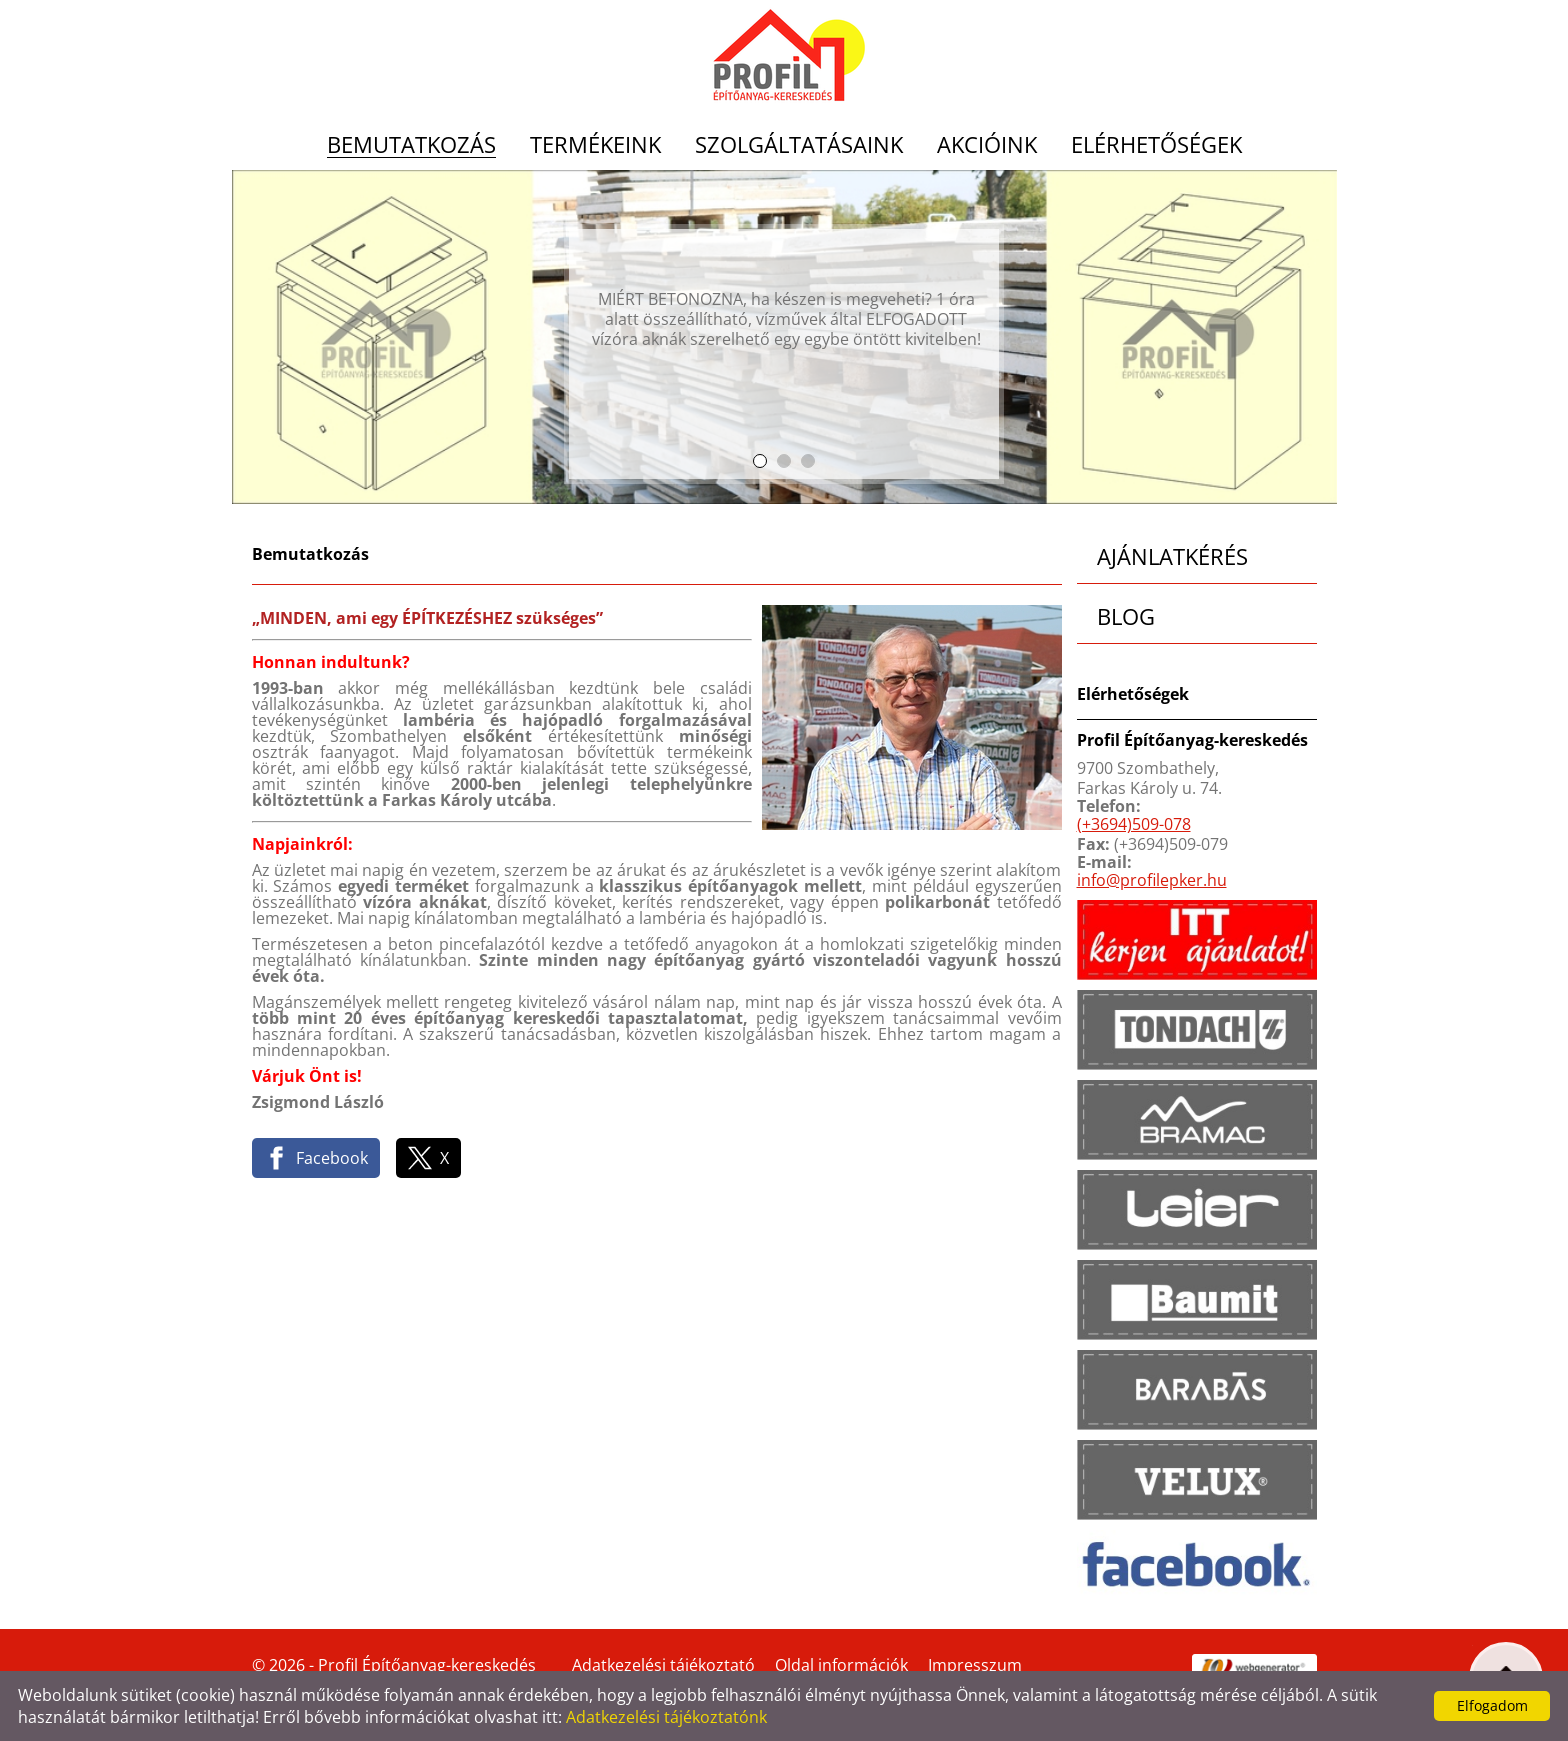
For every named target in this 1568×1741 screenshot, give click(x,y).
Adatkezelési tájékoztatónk (666, 1717)
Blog (1126, 616)
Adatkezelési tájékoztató (663, 1665)
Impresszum (975, 1665)
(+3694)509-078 (1134, 824)
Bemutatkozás (411, 145)
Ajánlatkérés (1172, 556)
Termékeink (595, 145)
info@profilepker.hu (1152, 880)
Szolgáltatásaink (799, 145)
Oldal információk (841, 1665)
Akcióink (987, 145)
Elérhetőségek (1156, 145)
